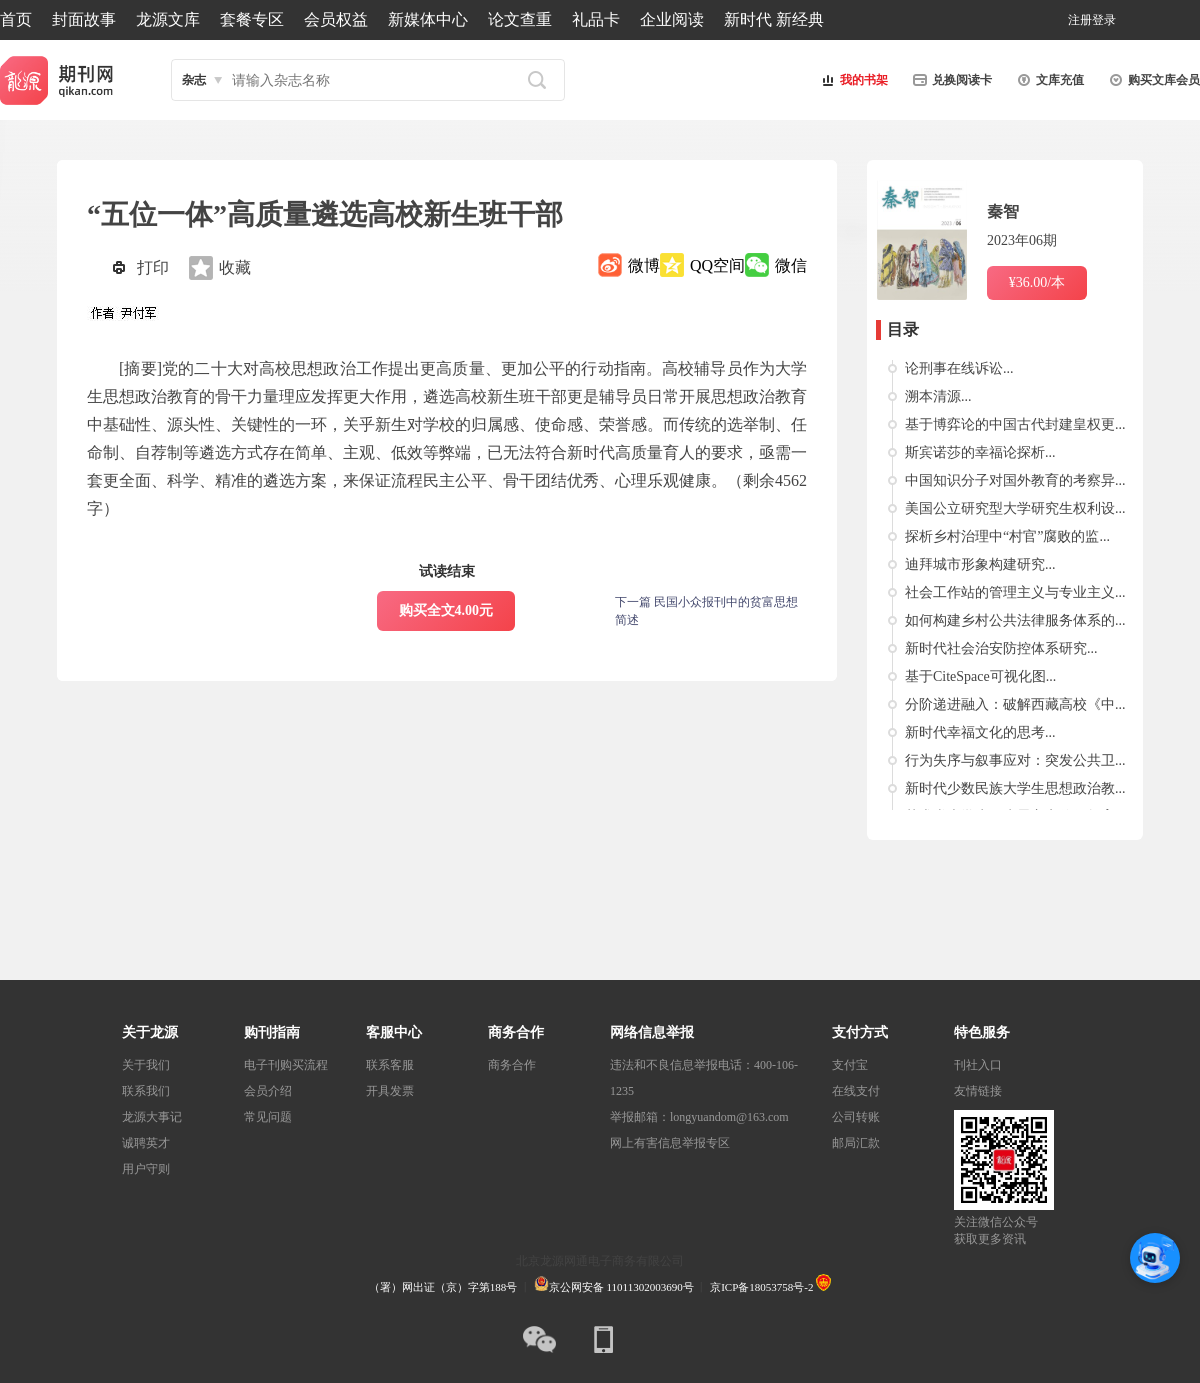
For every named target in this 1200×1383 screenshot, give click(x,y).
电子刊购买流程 (286, 1065)
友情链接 (978, 1091)
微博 (644, 265)
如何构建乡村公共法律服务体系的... (1015, 620)
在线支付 (856, 1091)
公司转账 (856, 1117)
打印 (153, 267)
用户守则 (146, 1169)
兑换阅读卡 (950, 80)
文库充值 (1048, 80)
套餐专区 (252, 19)
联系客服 (390, 1065)
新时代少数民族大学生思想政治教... (1015, 788)
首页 (16, 19)
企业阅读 (672, 19)
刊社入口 (978, 1065)
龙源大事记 (152, 1117)
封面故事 (84, 19)
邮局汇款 (856, 1143)
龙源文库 (168, 19)
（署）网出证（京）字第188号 (443, 1287)
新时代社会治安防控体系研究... (1001, 648)
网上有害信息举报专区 (670, 1143)
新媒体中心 (428, 19)
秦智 (1003, 211)
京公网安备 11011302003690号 (614, 1287)
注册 (1080, 20)
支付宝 (850, 1065)
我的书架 (852, 80)
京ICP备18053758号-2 (761, 1287)
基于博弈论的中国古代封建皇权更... (1015, 424)
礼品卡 (596, 19)
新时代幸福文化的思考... (980, 732)
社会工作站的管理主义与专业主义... (1015, 592)
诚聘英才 (146, 1143)
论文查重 (520, 19)
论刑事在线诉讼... (959, 368)
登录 (1104, 20)
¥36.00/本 (1037, 282)
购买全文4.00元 (446, 610)
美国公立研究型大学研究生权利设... (1015, 508)
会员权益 (336, 19)
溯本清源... (938, 396)
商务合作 (512, 1065)
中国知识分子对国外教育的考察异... (1015, 480)
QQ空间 (717, 265)
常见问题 (268, 1117)
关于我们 (146, 1065)
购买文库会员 (1152, 80)
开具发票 (390, 1091)
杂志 (194, 80)
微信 (791, 265)
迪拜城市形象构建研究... (980, 564)
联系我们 (146, 1091)
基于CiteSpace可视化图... (980, 676)
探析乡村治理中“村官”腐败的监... (1007, 536)
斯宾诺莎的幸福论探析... (980, 452)
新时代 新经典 (774, 19)
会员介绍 (268, 1091)
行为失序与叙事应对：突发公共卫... (1015, 760)
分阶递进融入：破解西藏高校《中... (1015, 704)
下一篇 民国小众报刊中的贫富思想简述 (706, 611)
